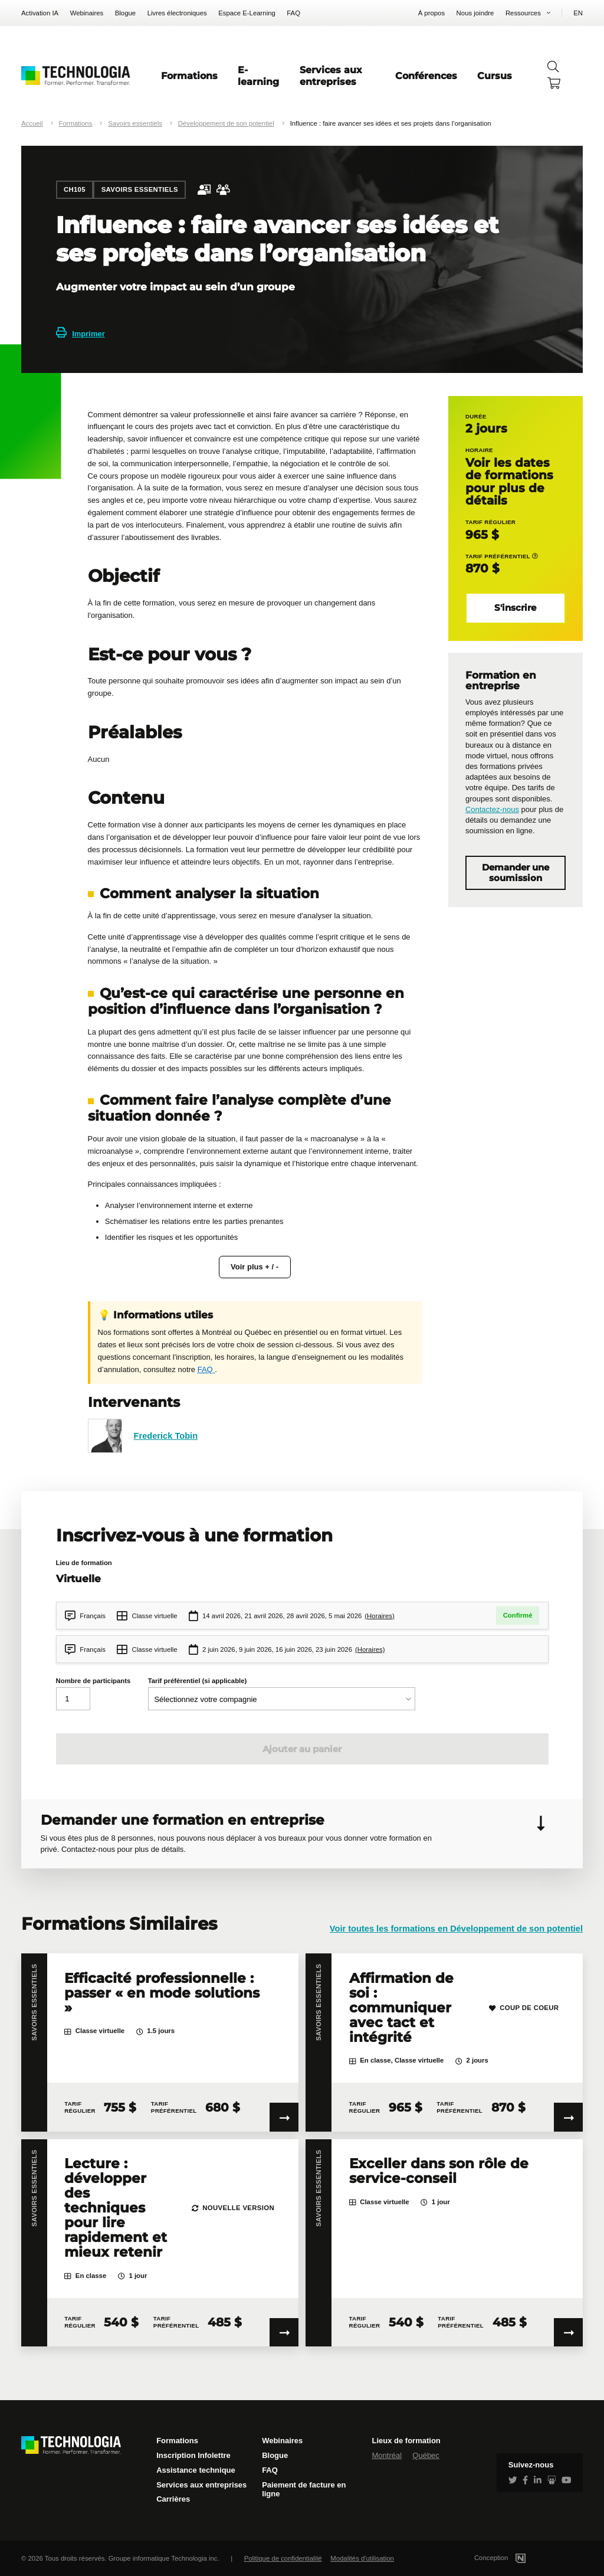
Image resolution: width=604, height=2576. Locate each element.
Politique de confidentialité (283, 2558)
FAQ (293, 13)
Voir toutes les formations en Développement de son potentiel (456, 1928)
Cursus (494, 75)
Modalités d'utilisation (362, 2558)
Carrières (173, 2499)
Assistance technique (195, 2470)
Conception (514, 2557)
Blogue (125, 13)
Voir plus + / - (254, 1266)
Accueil (32, 123)
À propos (431, 13)
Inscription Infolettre (193, 2455)
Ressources (523, 13)
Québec (425, 2455)
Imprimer (80, 333)
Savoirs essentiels (135, 123)
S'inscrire (515, 608)
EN (578, 13)
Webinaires (87, 13)
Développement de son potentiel (226, 123)
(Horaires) (380, 1615)
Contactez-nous (492, 809)
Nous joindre (475, 13)
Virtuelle (78, 1578)
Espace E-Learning (246, 13)
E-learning (258, 75)
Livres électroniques (177, 13)
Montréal (387, 2455)
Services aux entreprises (331, 75)
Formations (189, 75)
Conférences (426, 75)
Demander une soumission (515, 872)
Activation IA (39, 13)
